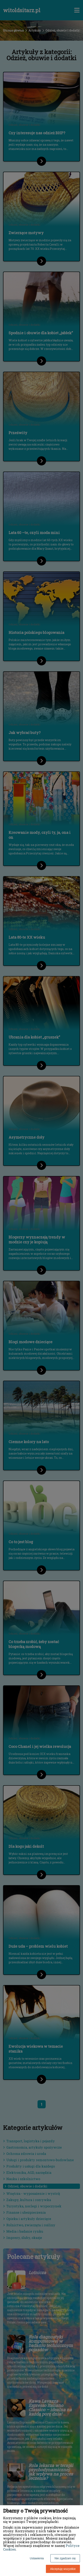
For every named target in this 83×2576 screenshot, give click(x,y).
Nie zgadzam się (65, 2558)
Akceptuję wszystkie (63, 2569)
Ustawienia (37, 2558)
